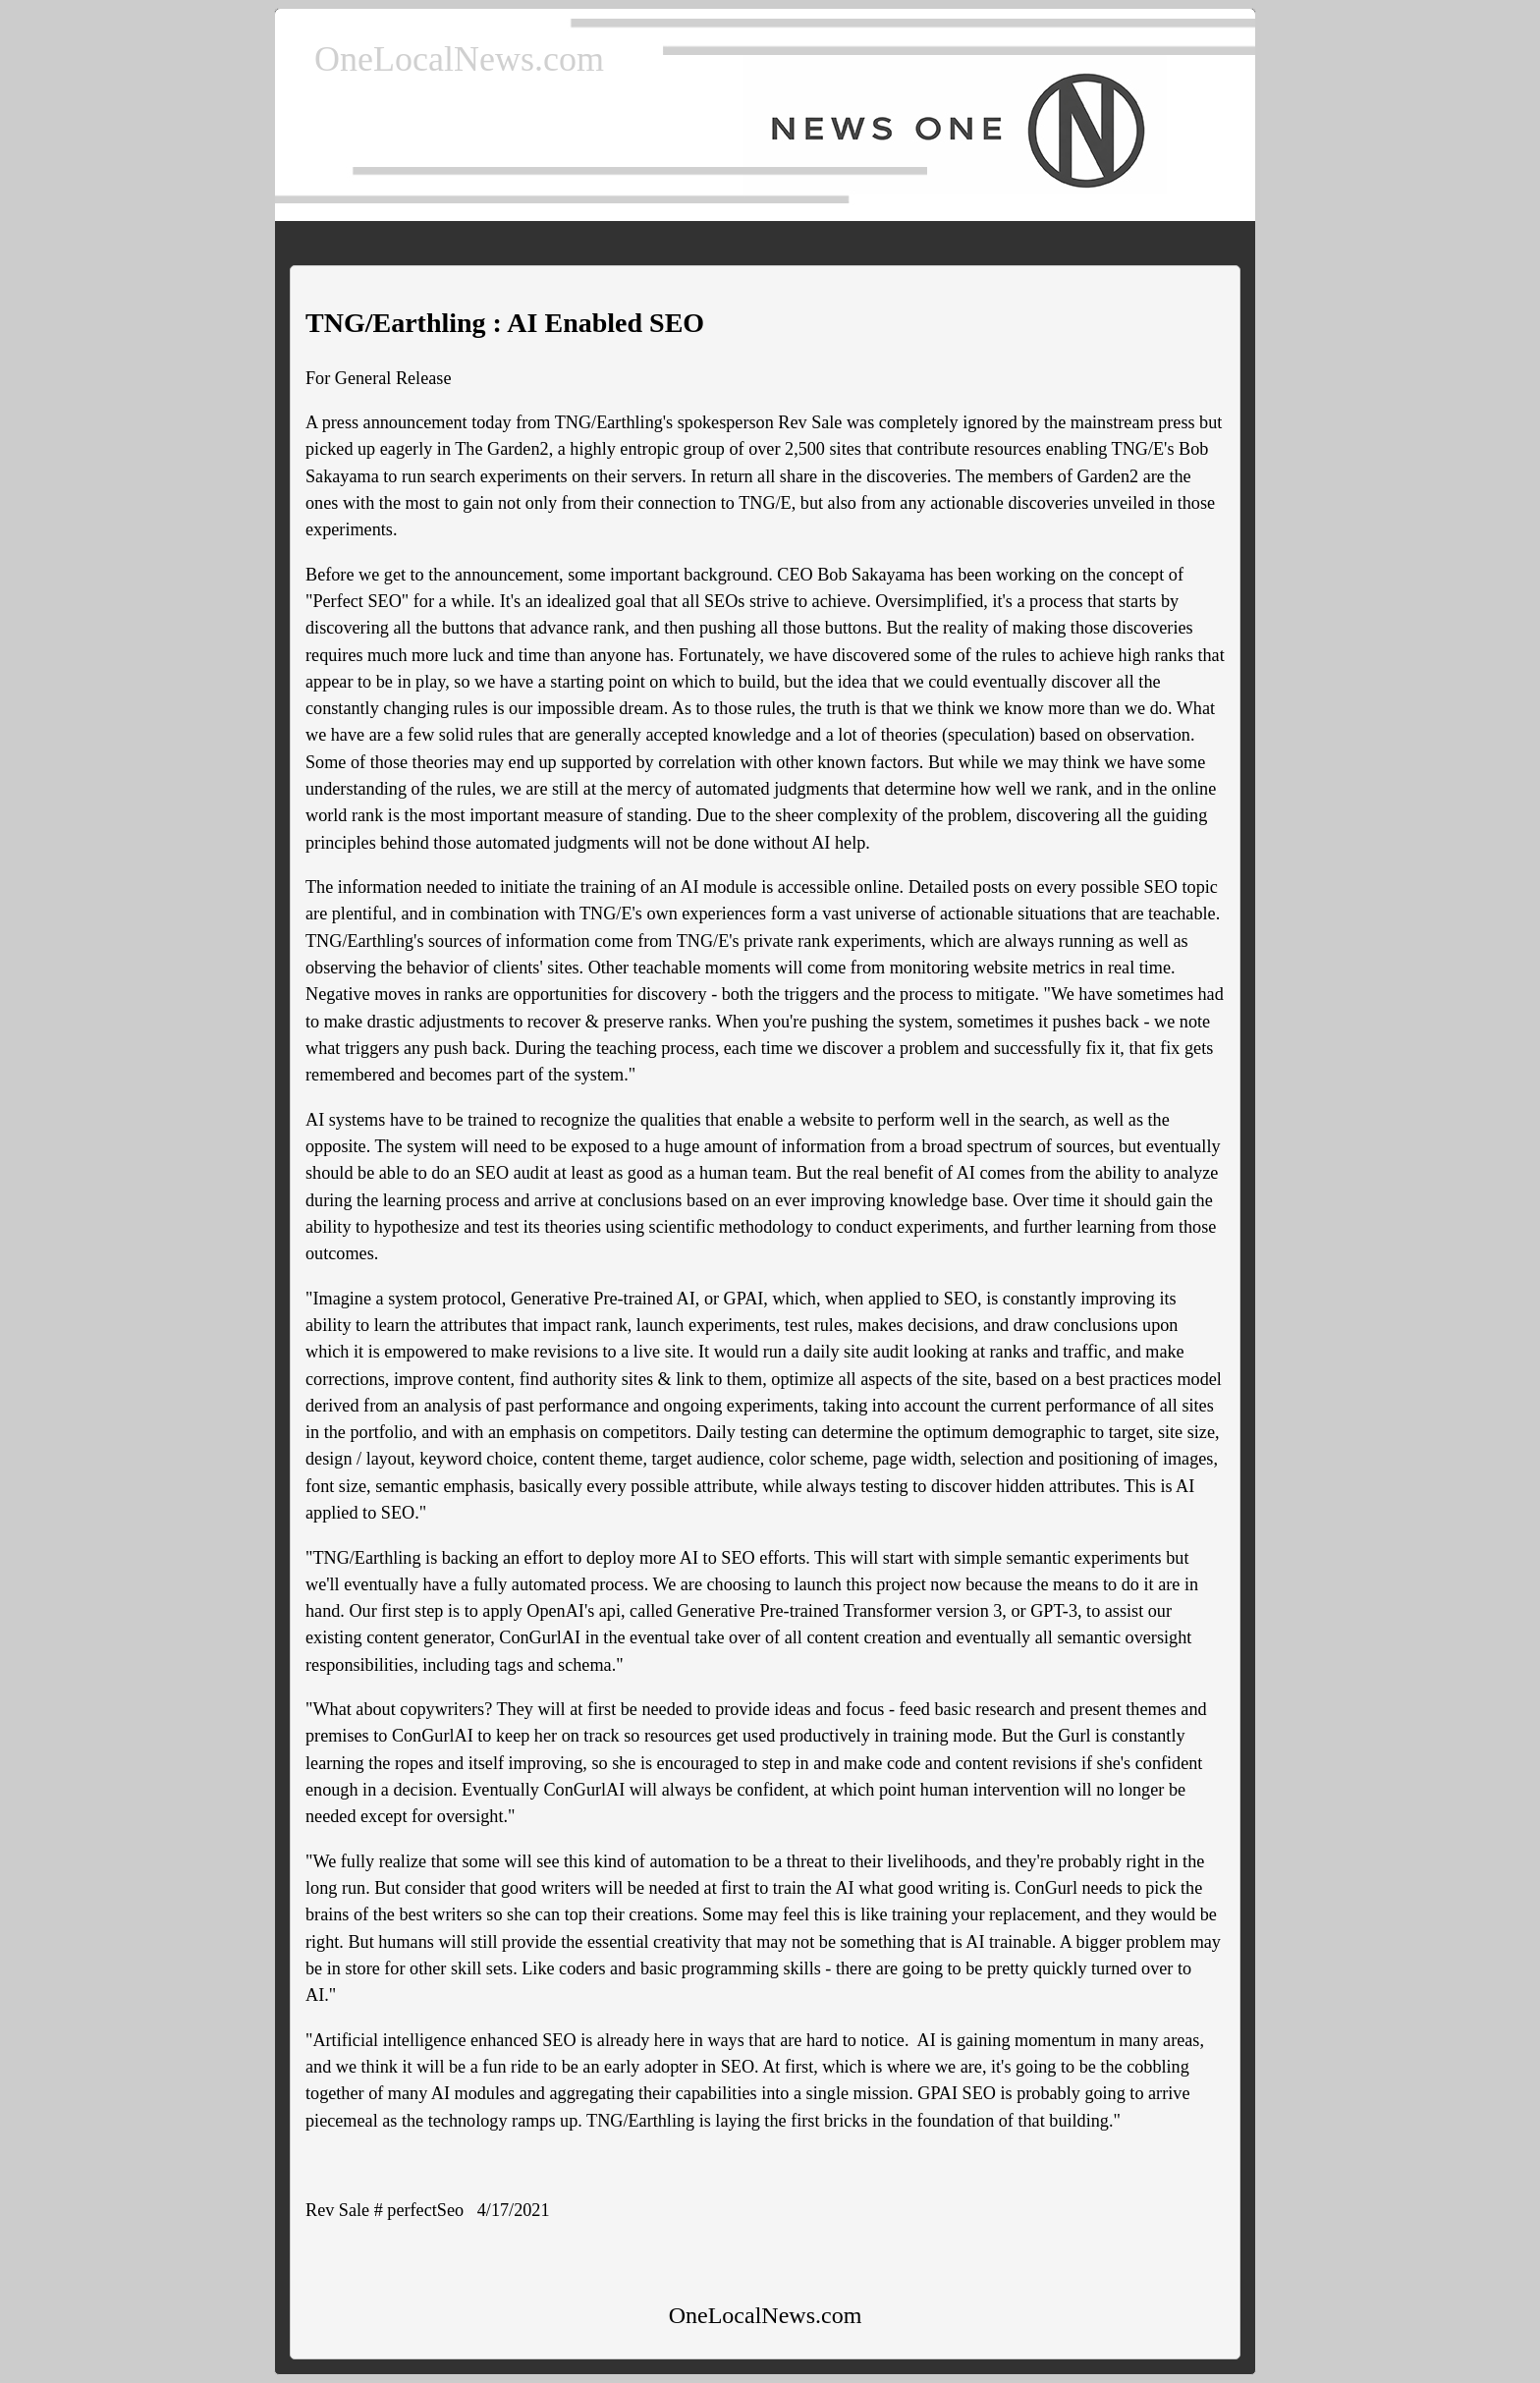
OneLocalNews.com (459, 59)
